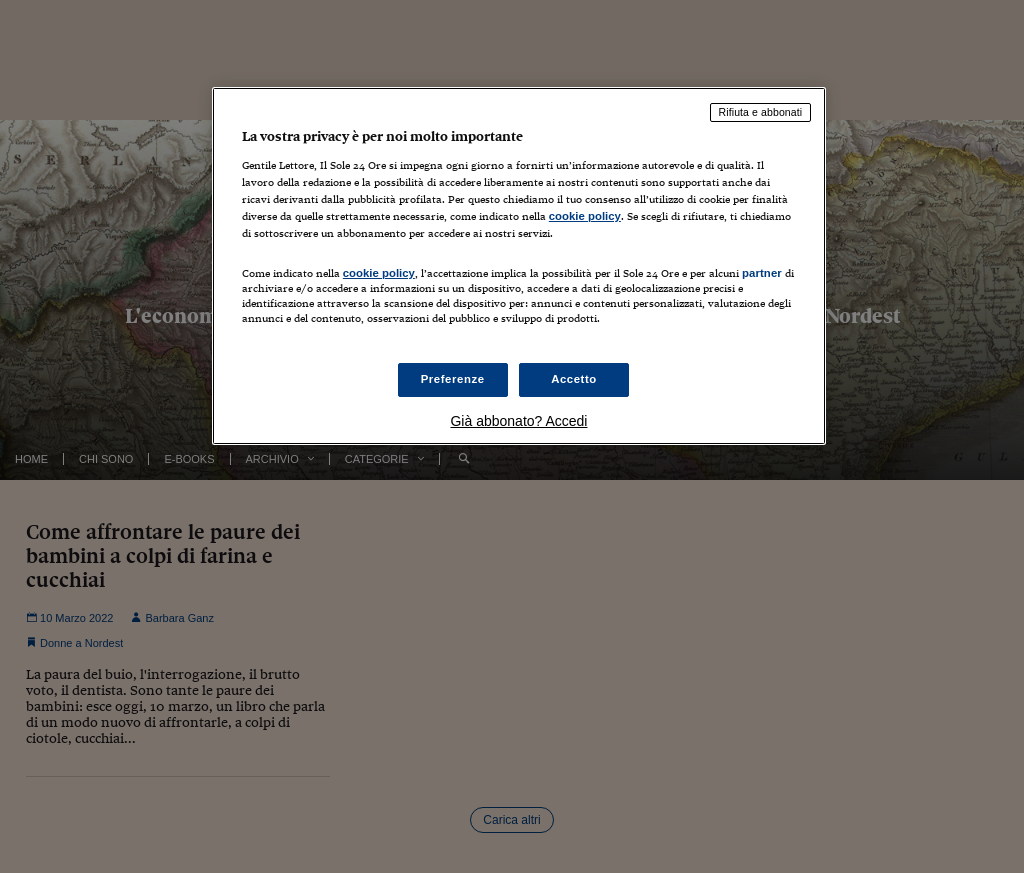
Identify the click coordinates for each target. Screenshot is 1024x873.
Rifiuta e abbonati (761, 112)
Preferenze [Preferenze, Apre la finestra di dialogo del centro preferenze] (453, 379)
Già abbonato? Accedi (518, 421)
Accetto (574, 379)
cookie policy (585, 216)
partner (762, 273)
